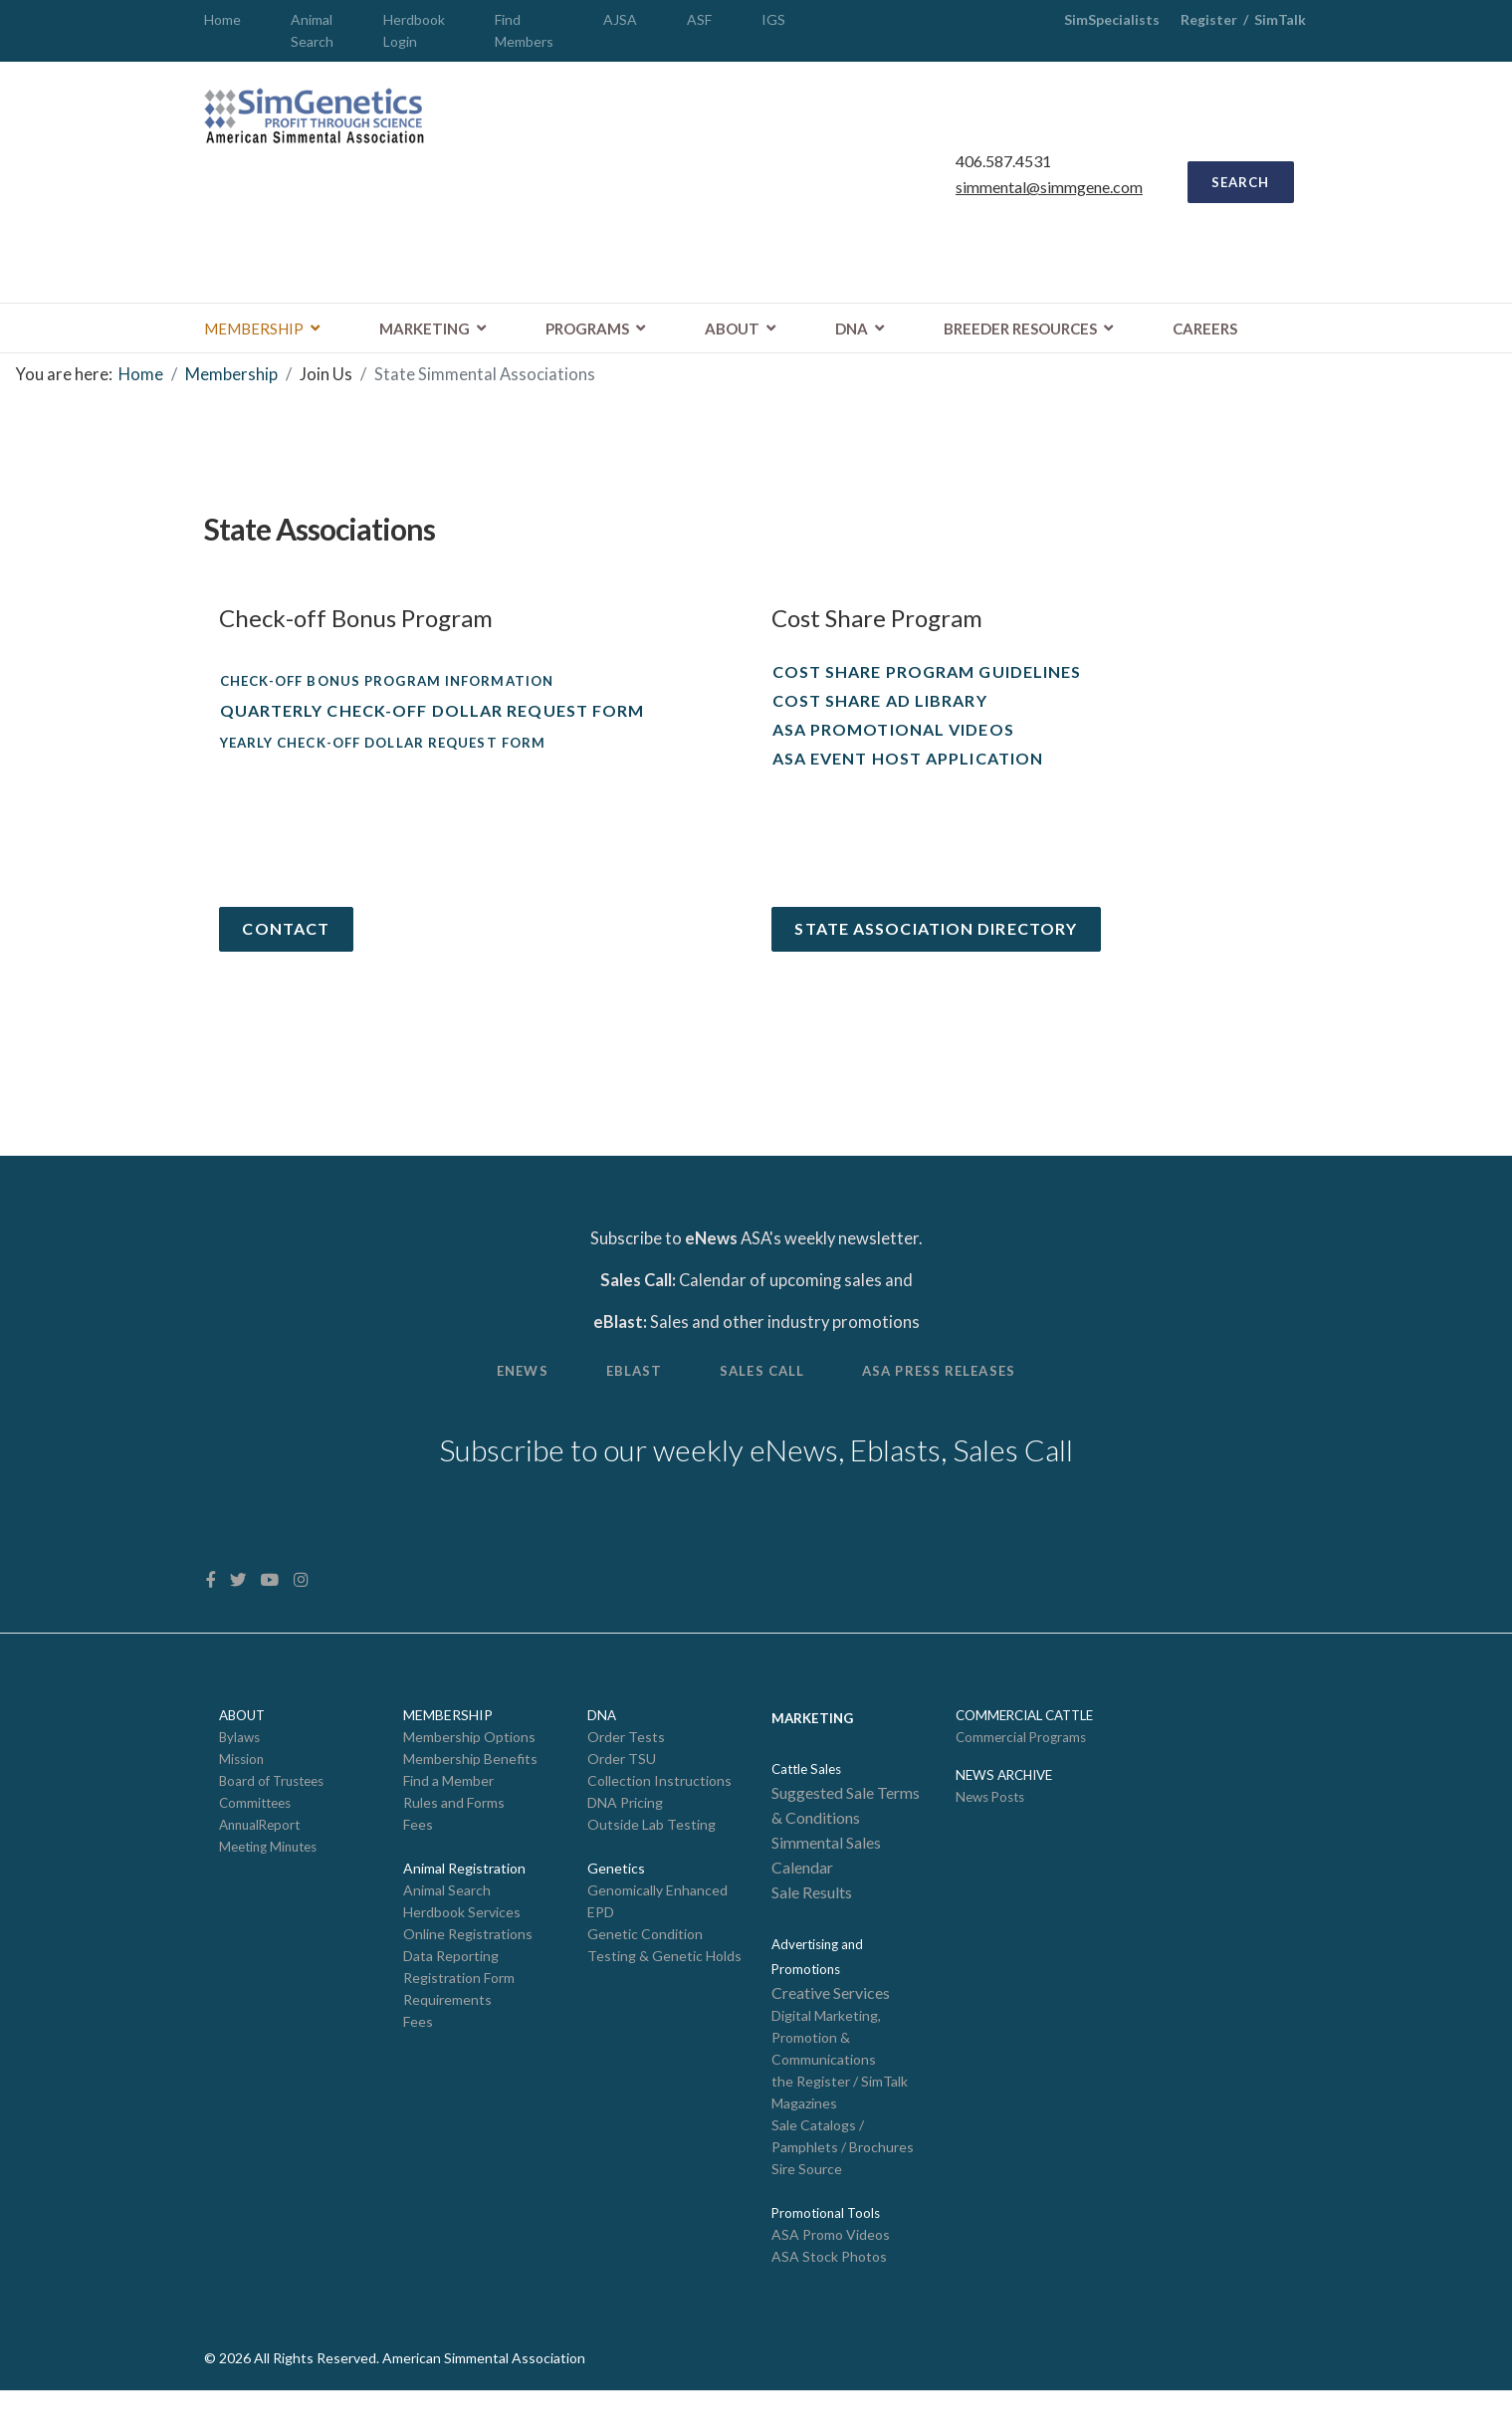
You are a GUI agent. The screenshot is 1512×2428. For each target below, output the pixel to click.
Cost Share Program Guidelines (927, 680)
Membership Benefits (470, 1786)
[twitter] (239, 1606)
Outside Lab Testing (651, 1853)
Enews (510, 1393)
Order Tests (626, 1763)
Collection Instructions (659, 1808)
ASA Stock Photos (829, 2293)
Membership (254, 334)
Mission (241, 1787)
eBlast (628, 1393)
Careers (1205, 334)
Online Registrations (468, 1964)
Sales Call (763, 1393)
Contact (288, 942)
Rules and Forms (454, 1831)
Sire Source (806, 2203)
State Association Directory (938, 942)
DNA (851, 334)
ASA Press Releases (949, 1393)
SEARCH (1236, 185)
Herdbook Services (462, 1942)
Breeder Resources (1020, 334)
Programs (587, 334)
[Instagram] (302, 1606)
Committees (255, 1832)
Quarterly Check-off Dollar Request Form (432, 720)
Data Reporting (451, 1986)
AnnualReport (259, 1854)
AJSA (620, 19)
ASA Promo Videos (830, 2270)
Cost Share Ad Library (879, 710)
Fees (418, 1853)
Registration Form (459, 2009)
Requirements (447, 2031)
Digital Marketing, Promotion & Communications (826, 2069)
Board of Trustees (271, 1809)
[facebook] (211, 1606)
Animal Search (447, 1919)
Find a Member (448, 1808)
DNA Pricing (625, 1831)
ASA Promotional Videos (893, 739)
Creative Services (830, 2024)
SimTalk (1281, 19)
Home (222, 19)
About (732, 334)
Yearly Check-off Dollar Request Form (393, 753)
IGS (773, 19)
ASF (699, 19)
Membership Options (469, 1763)
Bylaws (239, 1764)
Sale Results (811, 1921)
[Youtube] (271, 1606)
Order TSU (621, 1786)
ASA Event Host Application (908, 769)
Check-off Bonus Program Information (397, 689)
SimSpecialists (1112, 19)
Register (1209, 19)
